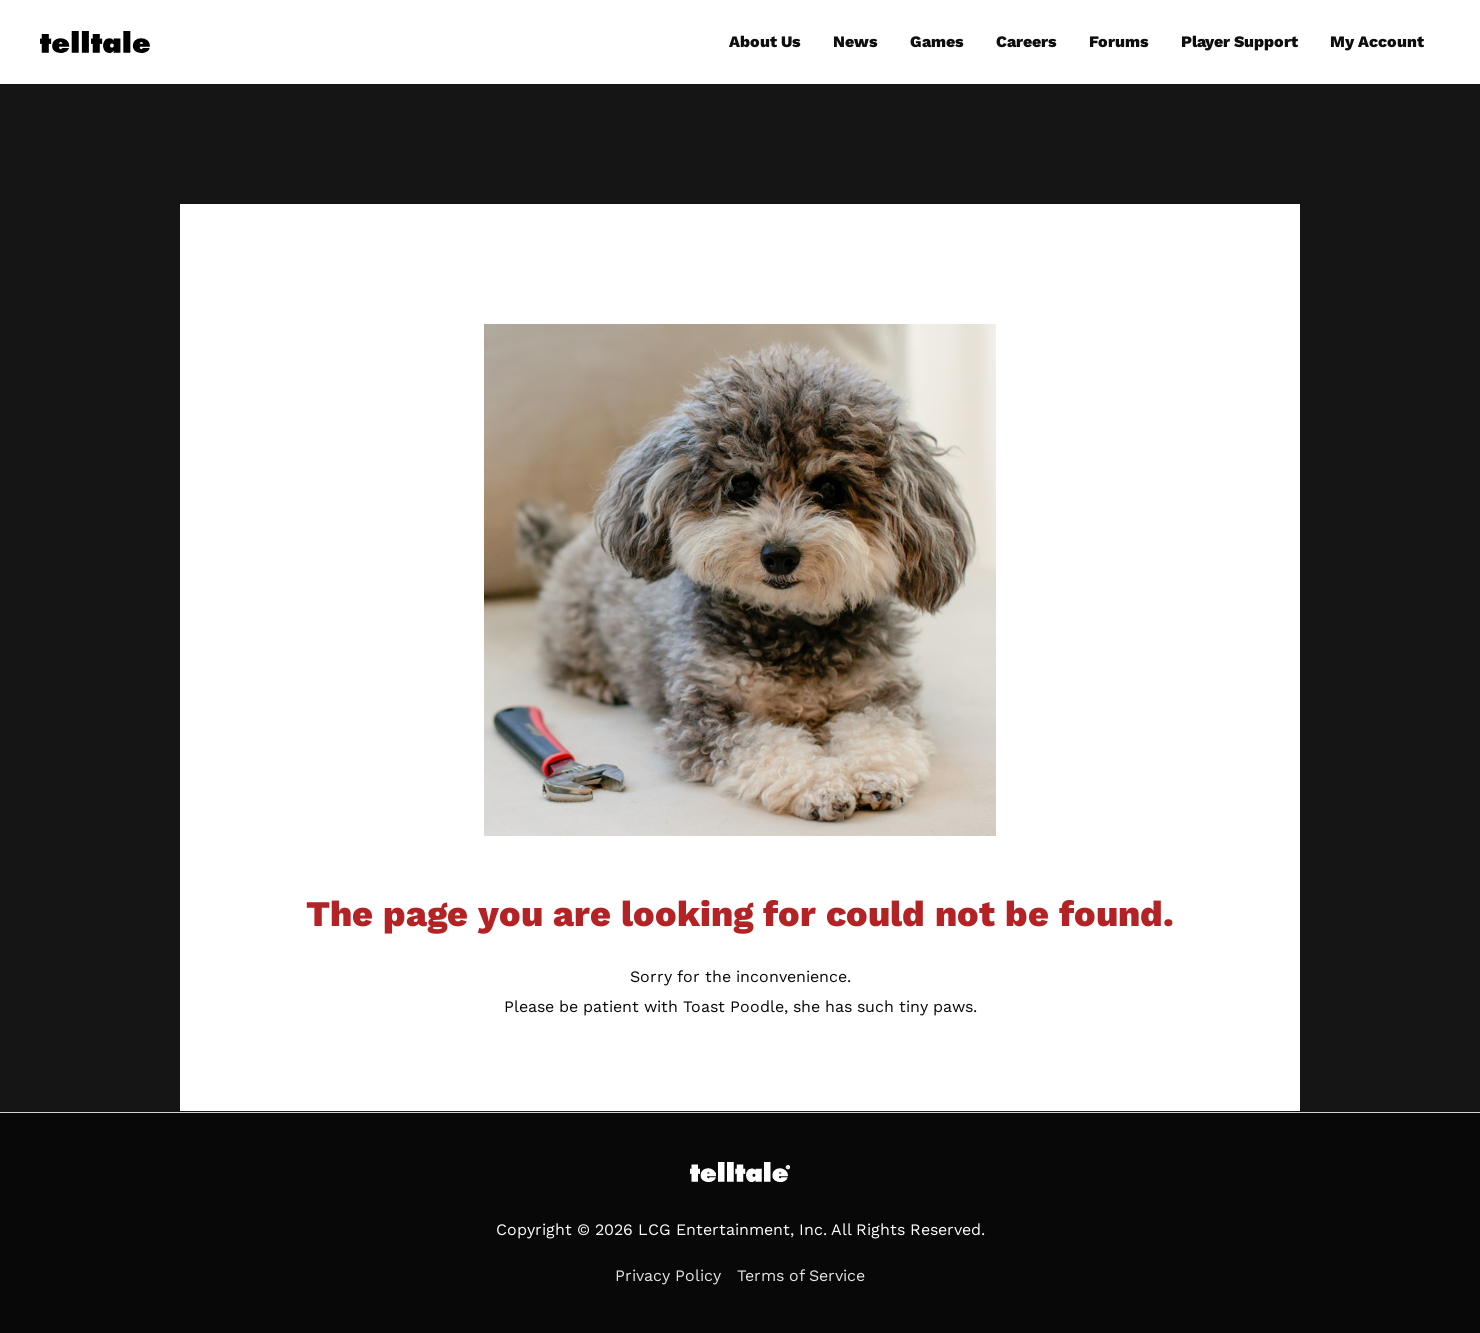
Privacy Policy (668, 1275)
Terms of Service (801, 1275)
